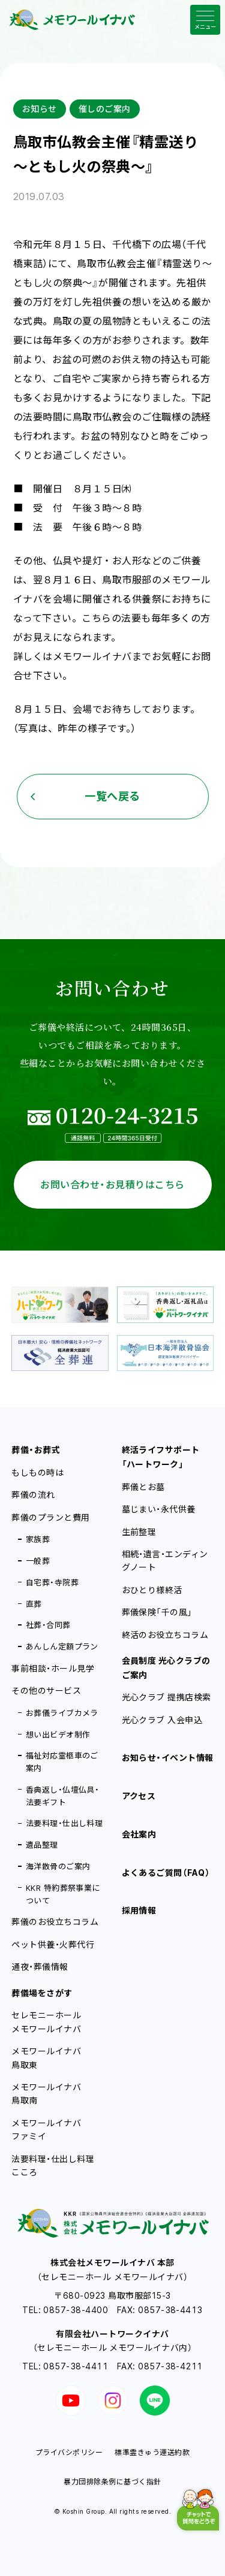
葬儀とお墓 (143, 1487)
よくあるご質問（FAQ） (166, 1872)
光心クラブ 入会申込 (162, 1720)
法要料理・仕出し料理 (64, 1823)
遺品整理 (42, 1844)
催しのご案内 (105, 109)
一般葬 (38, 1561)
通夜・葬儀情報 (39, 1966)
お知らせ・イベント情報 (168, 1757)
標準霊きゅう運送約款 (152, 2452)
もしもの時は (37, 1472)
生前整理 (139, 1532)
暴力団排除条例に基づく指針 (112, 2481)
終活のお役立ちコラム (165, 1635)
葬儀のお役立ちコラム (54, 1922)
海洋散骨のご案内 (58, 1866)
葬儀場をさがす (41, 1993)
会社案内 (139, 1834)
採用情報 (139, 1910)
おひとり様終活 (152, 1590)
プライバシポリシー (69, 2452)
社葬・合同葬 (48, 1625)
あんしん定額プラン (62, 1646)
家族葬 (38, 1539)
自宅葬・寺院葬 (52, 1582)
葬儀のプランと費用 (50, 1517)
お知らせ (39, 109)
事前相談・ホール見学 (52, 1668)
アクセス (139, 1796)
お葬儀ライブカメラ (62, 1713)
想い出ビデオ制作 (58, 1734)
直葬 (34, 1604)
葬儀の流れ (33, 1495)
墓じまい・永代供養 (159, 1509)
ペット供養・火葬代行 (52, 1944)
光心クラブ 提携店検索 (166, 1697)
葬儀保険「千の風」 (157, 1612)
